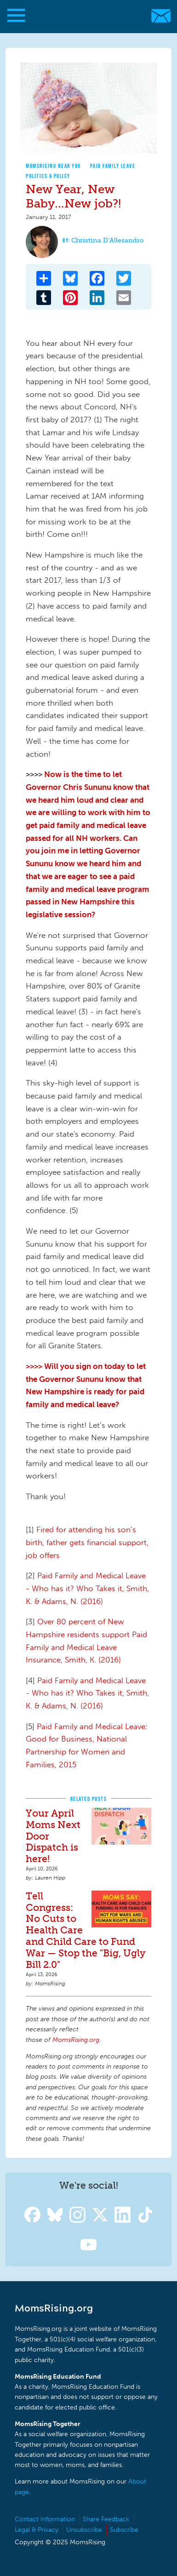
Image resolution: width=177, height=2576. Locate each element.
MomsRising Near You (53, 165)
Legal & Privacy (36, 2530)
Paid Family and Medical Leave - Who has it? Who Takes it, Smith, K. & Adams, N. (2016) (87, 1588)
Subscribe (124, 2530)
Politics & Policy (48, 175)
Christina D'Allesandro (107, 240)
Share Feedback (106, 2519)
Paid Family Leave (113, 165)
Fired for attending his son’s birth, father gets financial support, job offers (87, 1542)
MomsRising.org (84, 16)
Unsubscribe (84, 2530)
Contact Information (45, 2519)
